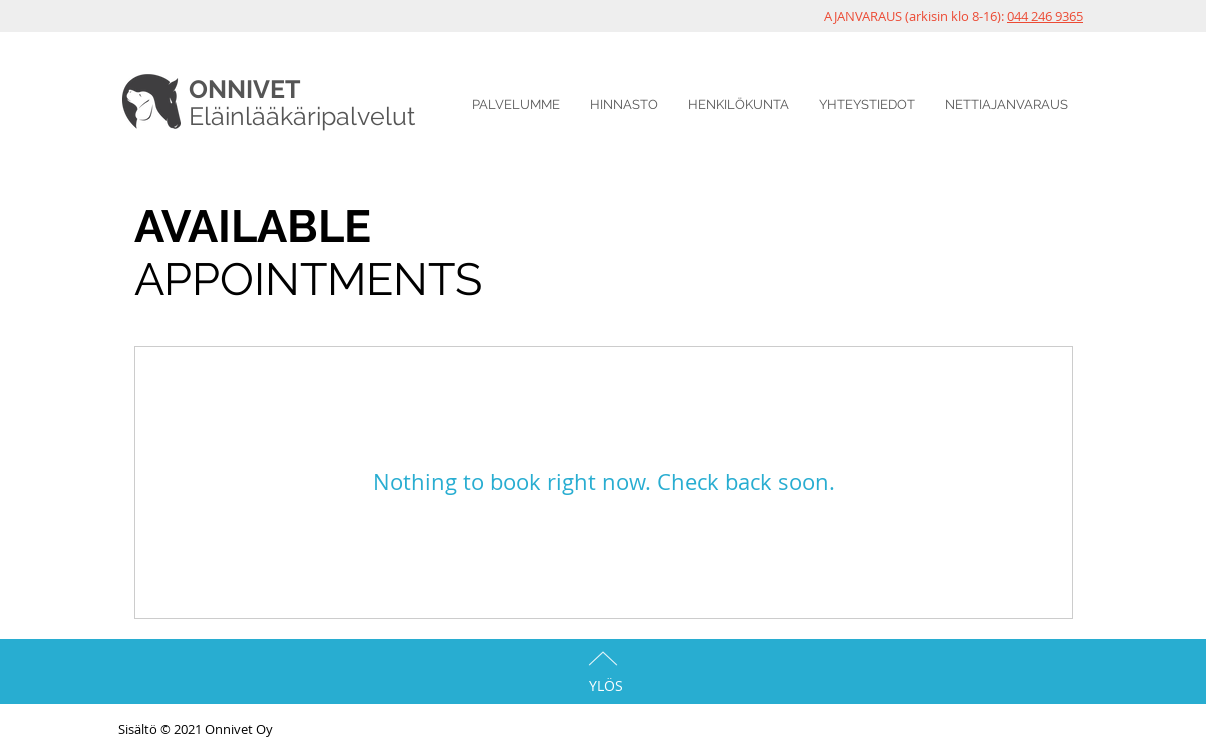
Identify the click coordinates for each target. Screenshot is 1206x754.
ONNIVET (244, 89)
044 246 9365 (1045, 16)
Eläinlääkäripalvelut (302, 116)
